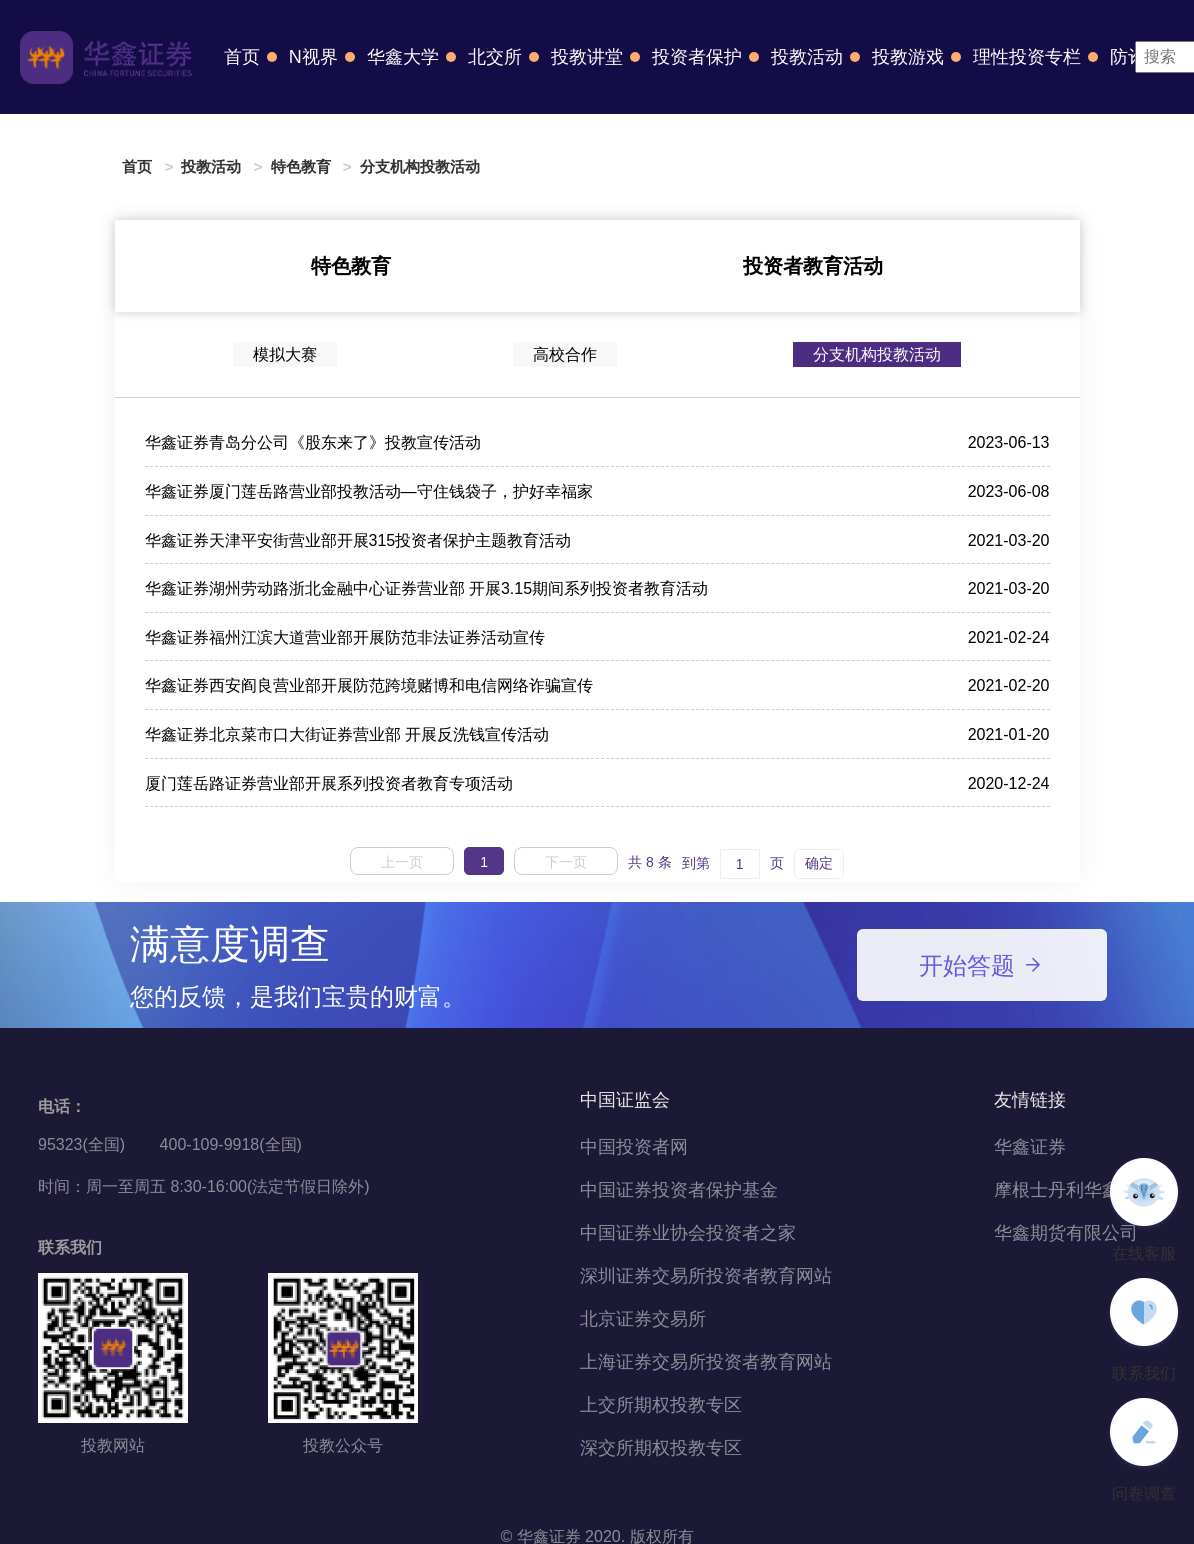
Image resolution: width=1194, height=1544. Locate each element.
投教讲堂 (587, 57)
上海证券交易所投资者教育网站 (706, 1362)
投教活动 (807, 57)
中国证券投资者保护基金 (679, 1190)
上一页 (402, 862)
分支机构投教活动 (420, 166)
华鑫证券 (1030, 1147)
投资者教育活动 (813, 266)
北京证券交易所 (643, 1319)
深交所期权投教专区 (661, 1448)
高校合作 (565, 354)
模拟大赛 (285, 354)
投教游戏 (908, 57)
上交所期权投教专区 (661, 1405)
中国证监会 (625, 1100)
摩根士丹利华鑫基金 (1075, 1190)
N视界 (313, 57)
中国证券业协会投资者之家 (688, 1233)
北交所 (495, 57)
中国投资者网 (634, 1147)
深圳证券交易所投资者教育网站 (706, 1276)
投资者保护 (697, 57)
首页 (242, 57)
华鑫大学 (403, 57)
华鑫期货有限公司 (1066, 1233)
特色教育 (301, 166)
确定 (819, 863)
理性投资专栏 (1027, 57)
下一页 (566, 862)
